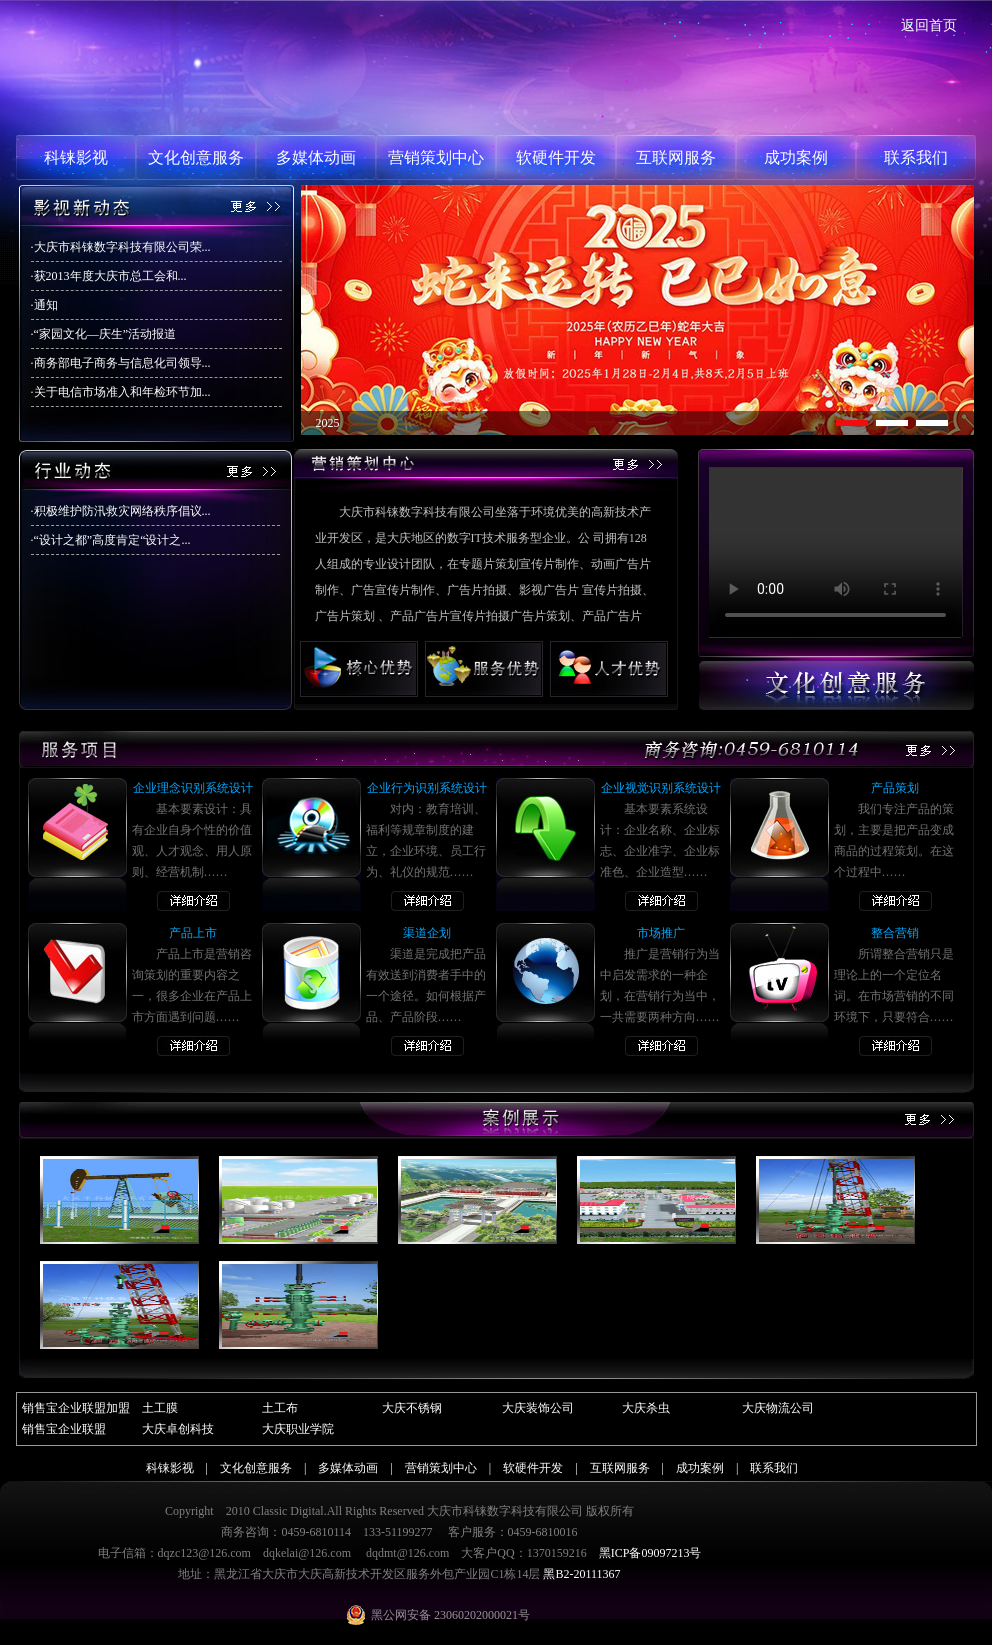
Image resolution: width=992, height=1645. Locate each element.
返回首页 (929, 25)
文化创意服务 (196, 157)
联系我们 (916, 157)
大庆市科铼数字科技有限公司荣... (122, 247)
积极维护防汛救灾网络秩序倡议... (122, 511)
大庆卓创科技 (178, 1429)
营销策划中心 (436, 157)
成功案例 (796, 157)
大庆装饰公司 (538, 1408)
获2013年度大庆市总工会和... (110, 276)
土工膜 (160, 1408)
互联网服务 (676, 157)
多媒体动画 (316, 157)
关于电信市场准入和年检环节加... (122, 392)
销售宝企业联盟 (64, 1429)
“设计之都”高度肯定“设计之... (112, 540)
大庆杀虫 (646, 1408)
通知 (46, 305)
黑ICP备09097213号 (650, 1553)
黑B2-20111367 (581, 1574)
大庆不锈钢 (412, 1408)
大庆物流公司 (778, 1408)
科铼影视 (76, 157)
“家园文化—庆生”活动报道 (105, 334)
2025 (328, 423)
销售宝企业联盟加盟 (76, 1408)
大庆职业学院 (298, 1429)
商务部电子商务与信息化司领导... (122, 363)
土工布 (280, 1408)
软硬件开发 (556, 157)
